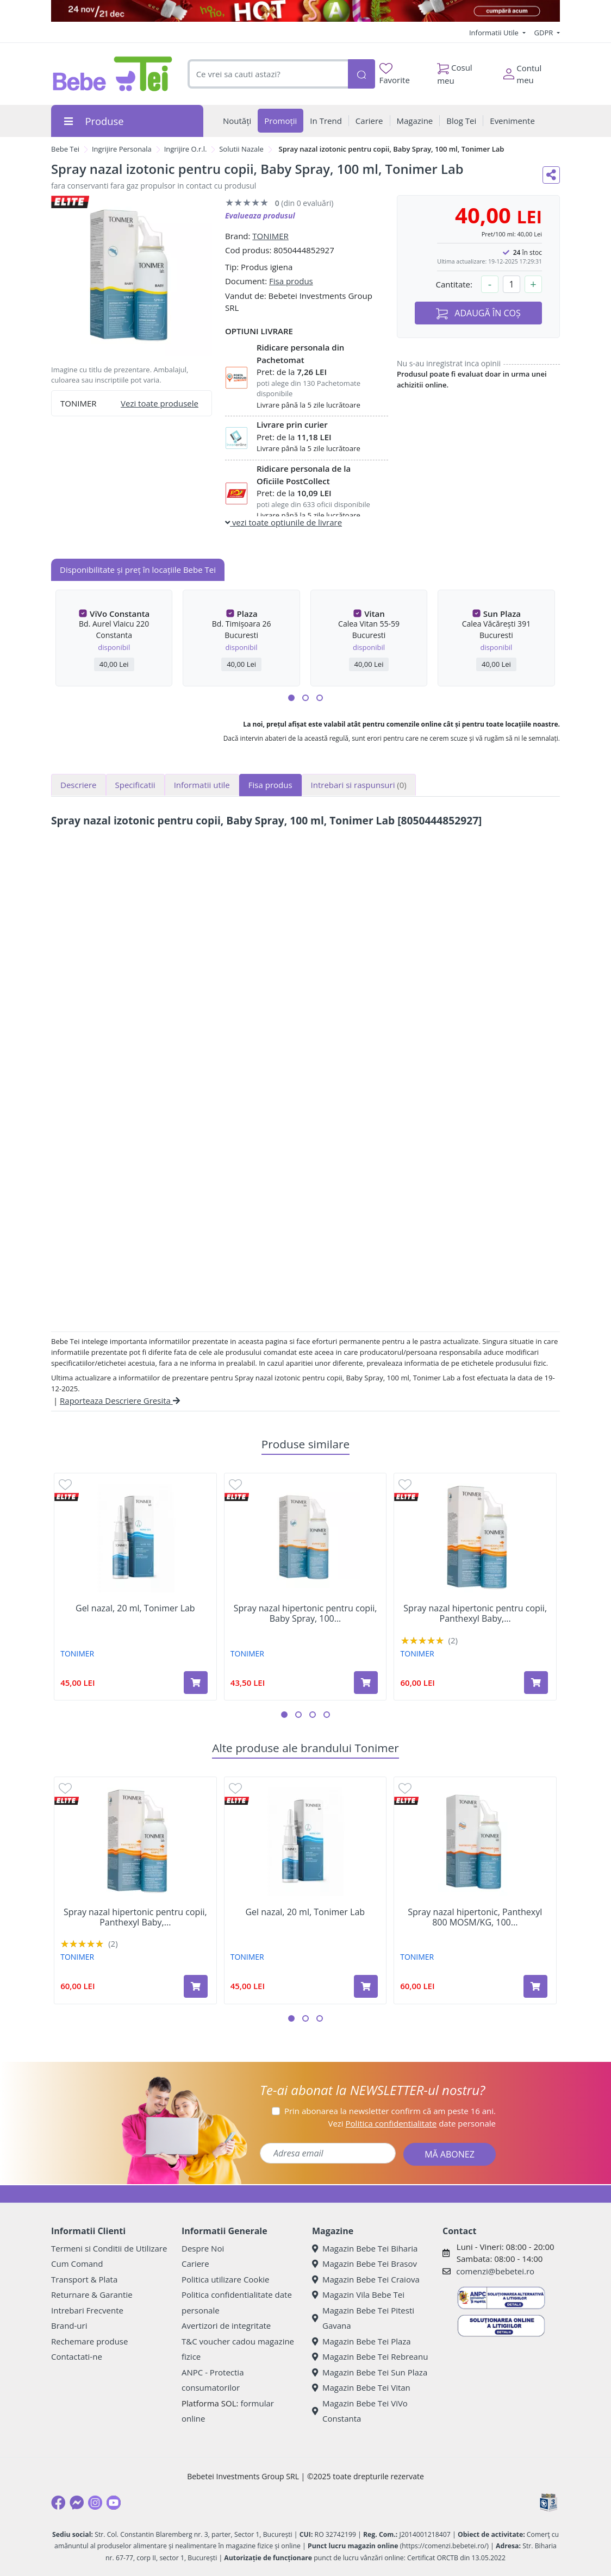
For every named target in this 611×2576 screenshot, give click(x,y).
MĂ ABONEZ (450, 2154)
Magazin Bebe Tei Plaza (361, 2341)
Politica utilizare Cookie (225, 2279)
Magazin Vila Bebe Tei (358, 2294)
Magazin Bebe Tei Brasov (364, 2263)
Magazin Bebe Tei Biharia (364, 2248)
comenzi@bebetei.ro (495, 2271)
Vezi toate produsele (159, 403)
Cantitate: (453, 284)
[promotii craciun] (305, 11)
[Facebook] (58, 2503)
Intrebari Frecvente (87, 2310)
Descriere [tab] (78, 784)
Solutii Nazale (241, 149)
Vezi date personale (412, 2123)
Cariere (195, 2263)
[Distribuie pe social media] (551, 175)
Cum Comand (77, 2263)
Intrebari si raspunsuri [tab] (359, 784)
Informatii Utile (494, 32)
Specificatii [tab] (135, 784)
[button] (291, 698)
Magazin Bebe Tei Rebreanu (370, 2356)
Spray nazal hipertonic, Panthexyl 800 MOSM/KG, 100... (475, 1917)
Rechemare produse (89, 2341)
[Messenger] (77, 2503)
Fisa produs (291, 281)
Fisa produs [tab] (270, 784)
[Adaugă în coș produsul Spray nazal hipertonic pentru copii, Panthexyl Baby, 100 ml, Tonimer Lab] (536, 1682)
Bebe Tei (65, 149)
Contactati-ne (76, 2356)
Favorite (394, 74)
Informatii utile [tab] (202, 784)
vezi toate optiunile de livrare (283, 522)
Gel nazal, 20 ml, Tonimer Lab (135, 1608)
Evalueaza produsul (260, 215)
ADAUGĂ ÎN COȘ (478, 313)
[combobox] (268, 74)
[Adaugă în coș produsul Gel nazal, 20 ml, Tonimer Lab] (196, 1682)
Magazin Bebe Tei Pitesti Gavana (363, 2318)
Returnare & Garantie (92, 2294)
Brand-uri (69, 2325)
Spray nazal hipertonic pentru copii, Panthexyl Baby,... (475, 1613)
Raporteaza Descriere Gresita (120, 1400)
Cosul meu (454, 71)
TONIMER (270, 235)
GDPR (544, 32)
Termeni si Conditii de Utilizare (109, 2248)
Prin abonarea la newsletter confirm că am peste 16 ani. (390, 2110)
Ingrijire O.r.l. (185, 149)
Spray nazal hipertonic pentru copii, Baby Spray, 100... (305, 1613)
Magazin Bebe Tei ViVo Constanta (360, 2411)
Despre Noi (203, 2248)
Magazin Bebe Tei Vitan (361, 2387)
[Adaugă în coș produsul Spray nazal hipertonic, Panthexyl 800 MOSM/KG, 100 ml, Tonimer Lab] (535, 1986)
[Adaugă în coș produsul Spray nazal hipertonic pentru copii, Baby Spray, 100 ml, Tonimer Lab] (366, 1682)
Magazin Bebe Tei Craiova (366, 2279)
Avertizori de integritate (226, 2325)
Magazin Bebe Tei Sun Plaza (369, 2372)
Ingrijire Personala (122, 149)
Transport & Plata (84, 2279)
